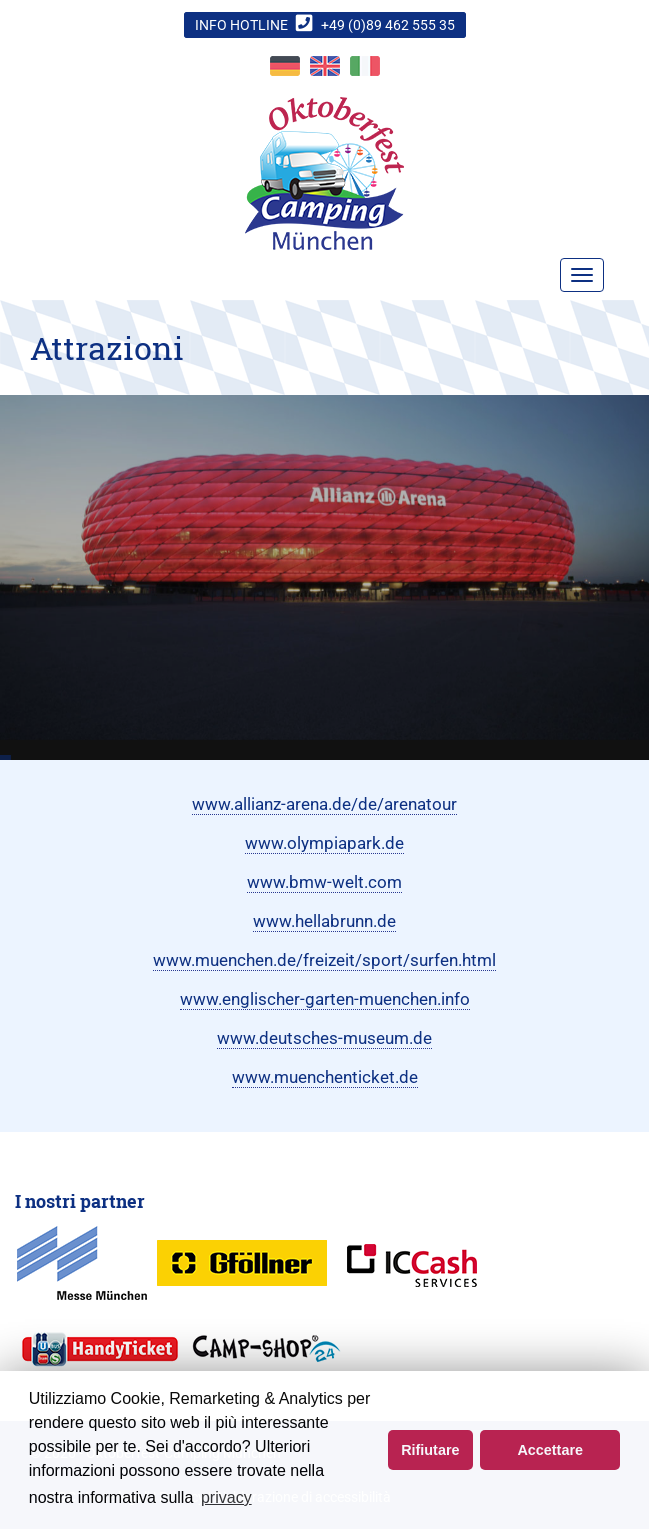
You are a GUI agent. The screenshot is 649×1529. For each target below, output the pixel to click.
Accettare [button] (550, 1450)
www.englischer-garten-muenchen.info (325, 999)
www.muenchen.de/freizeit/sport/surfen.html (324, 960)
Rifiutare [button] (430, 1450)
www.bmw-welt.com (324, 882)
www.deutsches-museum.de (324, 1038)
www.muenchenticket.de (325, 1077)
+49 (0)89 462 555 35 (388, 25)
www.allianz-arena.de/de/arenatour (324, 804)
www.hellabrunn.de (324, 921)
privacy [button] (226, 1497)
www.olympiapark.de (324, 843)
